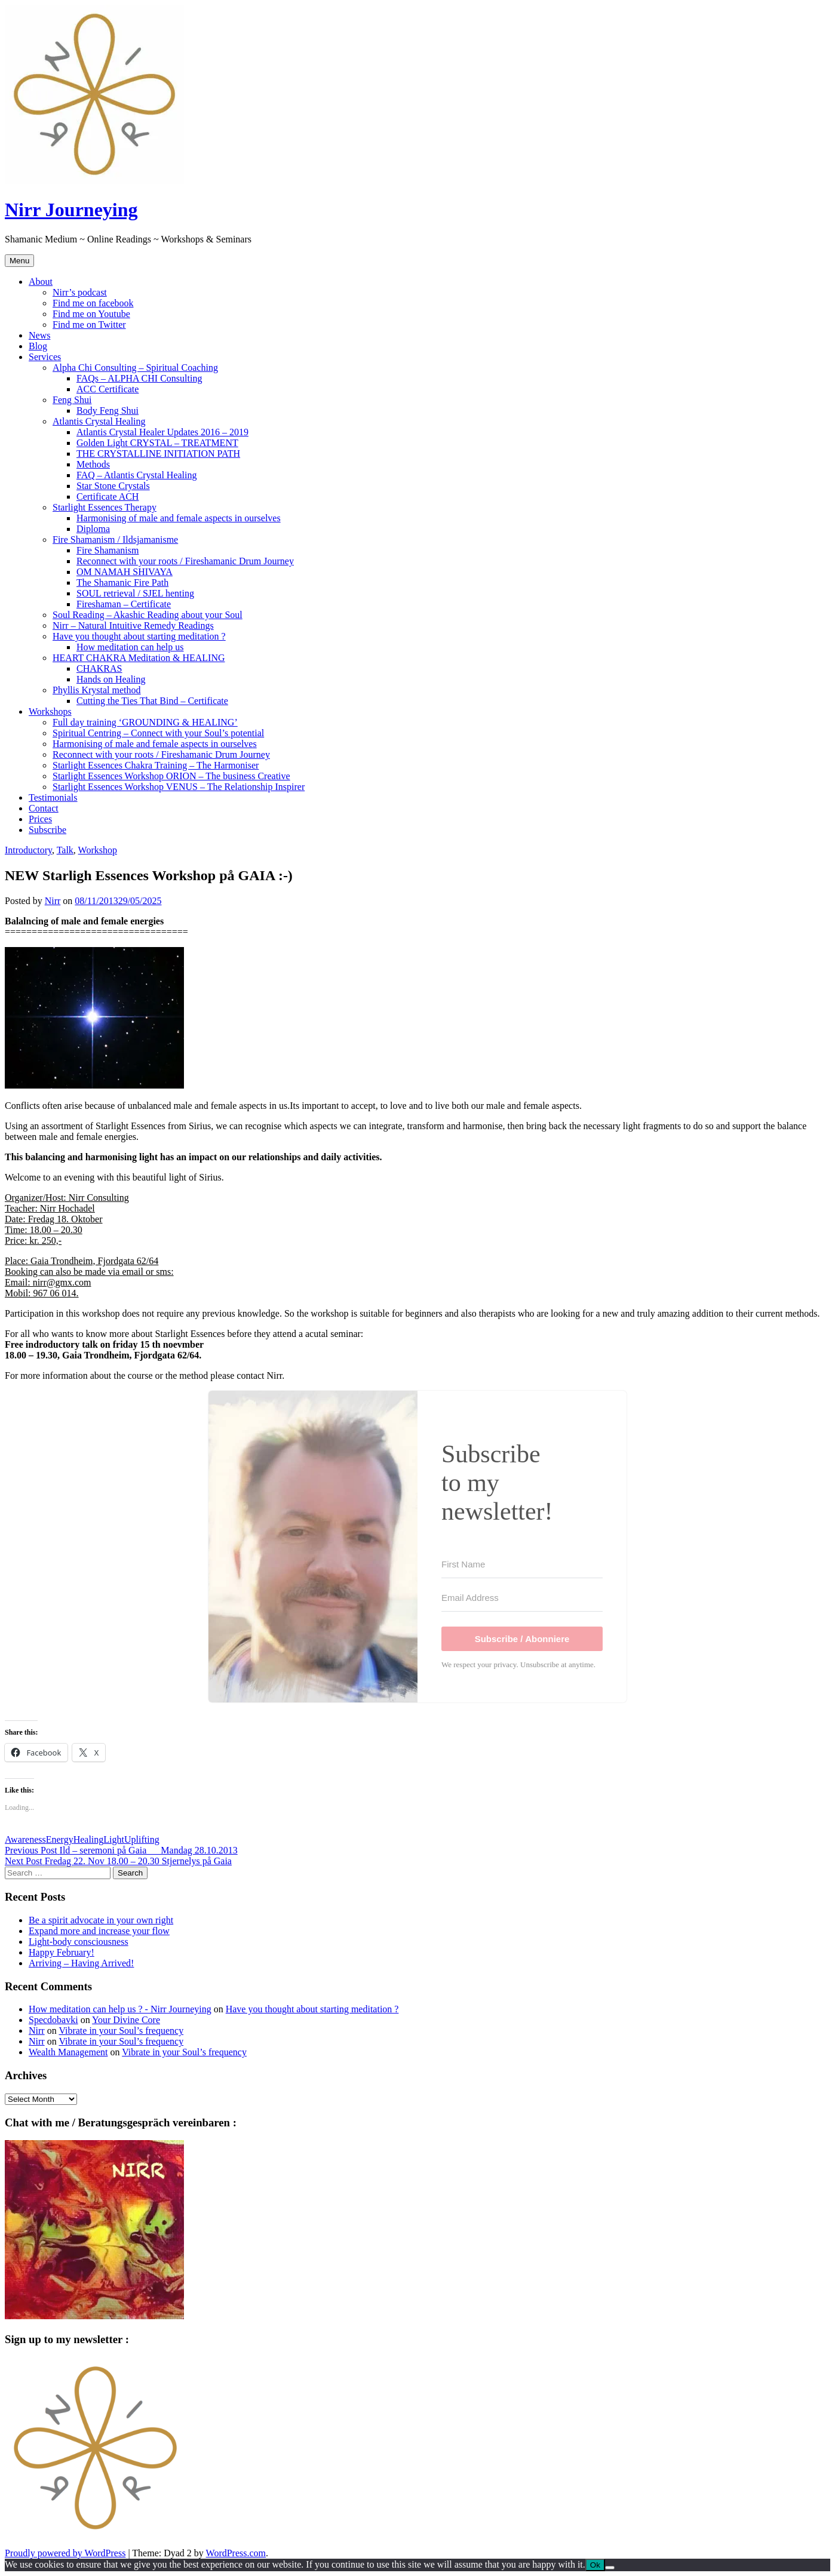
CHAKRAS (99, 668)
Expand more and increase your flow (99, 1931)
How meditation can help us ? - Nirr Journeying (120, 2009)
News (39, 335)
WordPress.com (236, 2553)
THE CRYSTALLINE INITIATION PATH (158, 453)
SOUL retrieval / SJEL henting (135, 593)
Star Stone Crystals (113, 486)
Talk (65, 850)
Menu (19, 260)
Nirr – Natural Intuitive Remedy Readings (133, 625)
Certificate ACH (107, 496)
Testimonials (53, 797)
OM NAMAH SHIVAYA (124, 572)
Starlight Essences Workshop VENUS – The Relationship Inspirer (179, 787)
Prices (40, 819)
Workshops (50, 711)
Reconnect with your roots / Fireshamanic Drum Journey (185, 561)
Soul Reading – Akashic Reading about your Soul (147, 615)
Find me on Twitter (89, 324)
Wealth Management (68, 2052)
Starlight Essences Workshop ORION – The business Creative (171, 776)
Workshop (97, 850)
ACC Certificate (107, 389)
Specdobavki (53, 2020)
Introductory (28, 850)
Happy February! (61, 1952)
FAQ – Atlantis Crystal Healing (136, 475)
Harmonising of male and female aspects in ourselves (178, 518)
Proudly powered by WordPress (65, 2553)
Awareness (25, 1839)
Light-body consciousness (78, 1941)
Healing (88, 1839)
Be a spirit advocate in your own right (101, 1920)
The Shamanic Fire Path (122, 582)
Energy (59, 1839)
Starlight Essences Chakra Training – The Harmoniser (156, 765)
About (41, 281)
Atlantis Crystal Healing (99, 421)
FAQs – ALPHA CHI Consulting (139, 378)
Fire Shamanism (107, 550)
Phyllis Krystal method (97, 690)
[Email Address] (522, 1598)
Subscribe (47, 830)
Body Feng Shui (107, 410)
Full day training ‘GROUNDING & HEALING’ (145, 722)
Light (113, 1839)
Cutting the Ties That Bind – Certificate (152, 701)
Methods (93, 464)
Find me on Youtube (91, 314)
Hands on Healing (111, 679)
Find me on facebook (93, 303)
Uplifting (141, 1839)
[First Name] (522, 1564)
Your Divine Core (126, 2020)
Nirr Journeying (71, 209)
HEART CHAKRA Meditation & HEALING (139, 658)
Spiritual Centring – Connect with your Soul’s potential (158, 733)
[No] (610, 2567)
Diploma (93, 529)
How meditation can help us (130, 647)
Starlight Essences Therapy (104, 507)
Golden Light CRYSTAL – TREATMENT (157, 443)
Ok (595, 2564)
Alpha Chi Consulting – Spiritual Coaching (135, 367)
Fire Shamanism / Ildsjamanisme (115, 539)
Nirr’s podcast (80, 292)
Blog (38, 346)
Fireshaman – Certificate (123, 604)
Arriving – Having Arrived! (81, 1963)
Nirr (53, 901)
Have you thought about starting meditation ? (139, 636)
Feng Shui (72, 400)
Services (45, 357)
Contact (44, 808)
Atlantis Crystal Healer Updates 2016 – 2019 (162, 432)
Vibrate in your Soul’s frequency (121, 2030)
